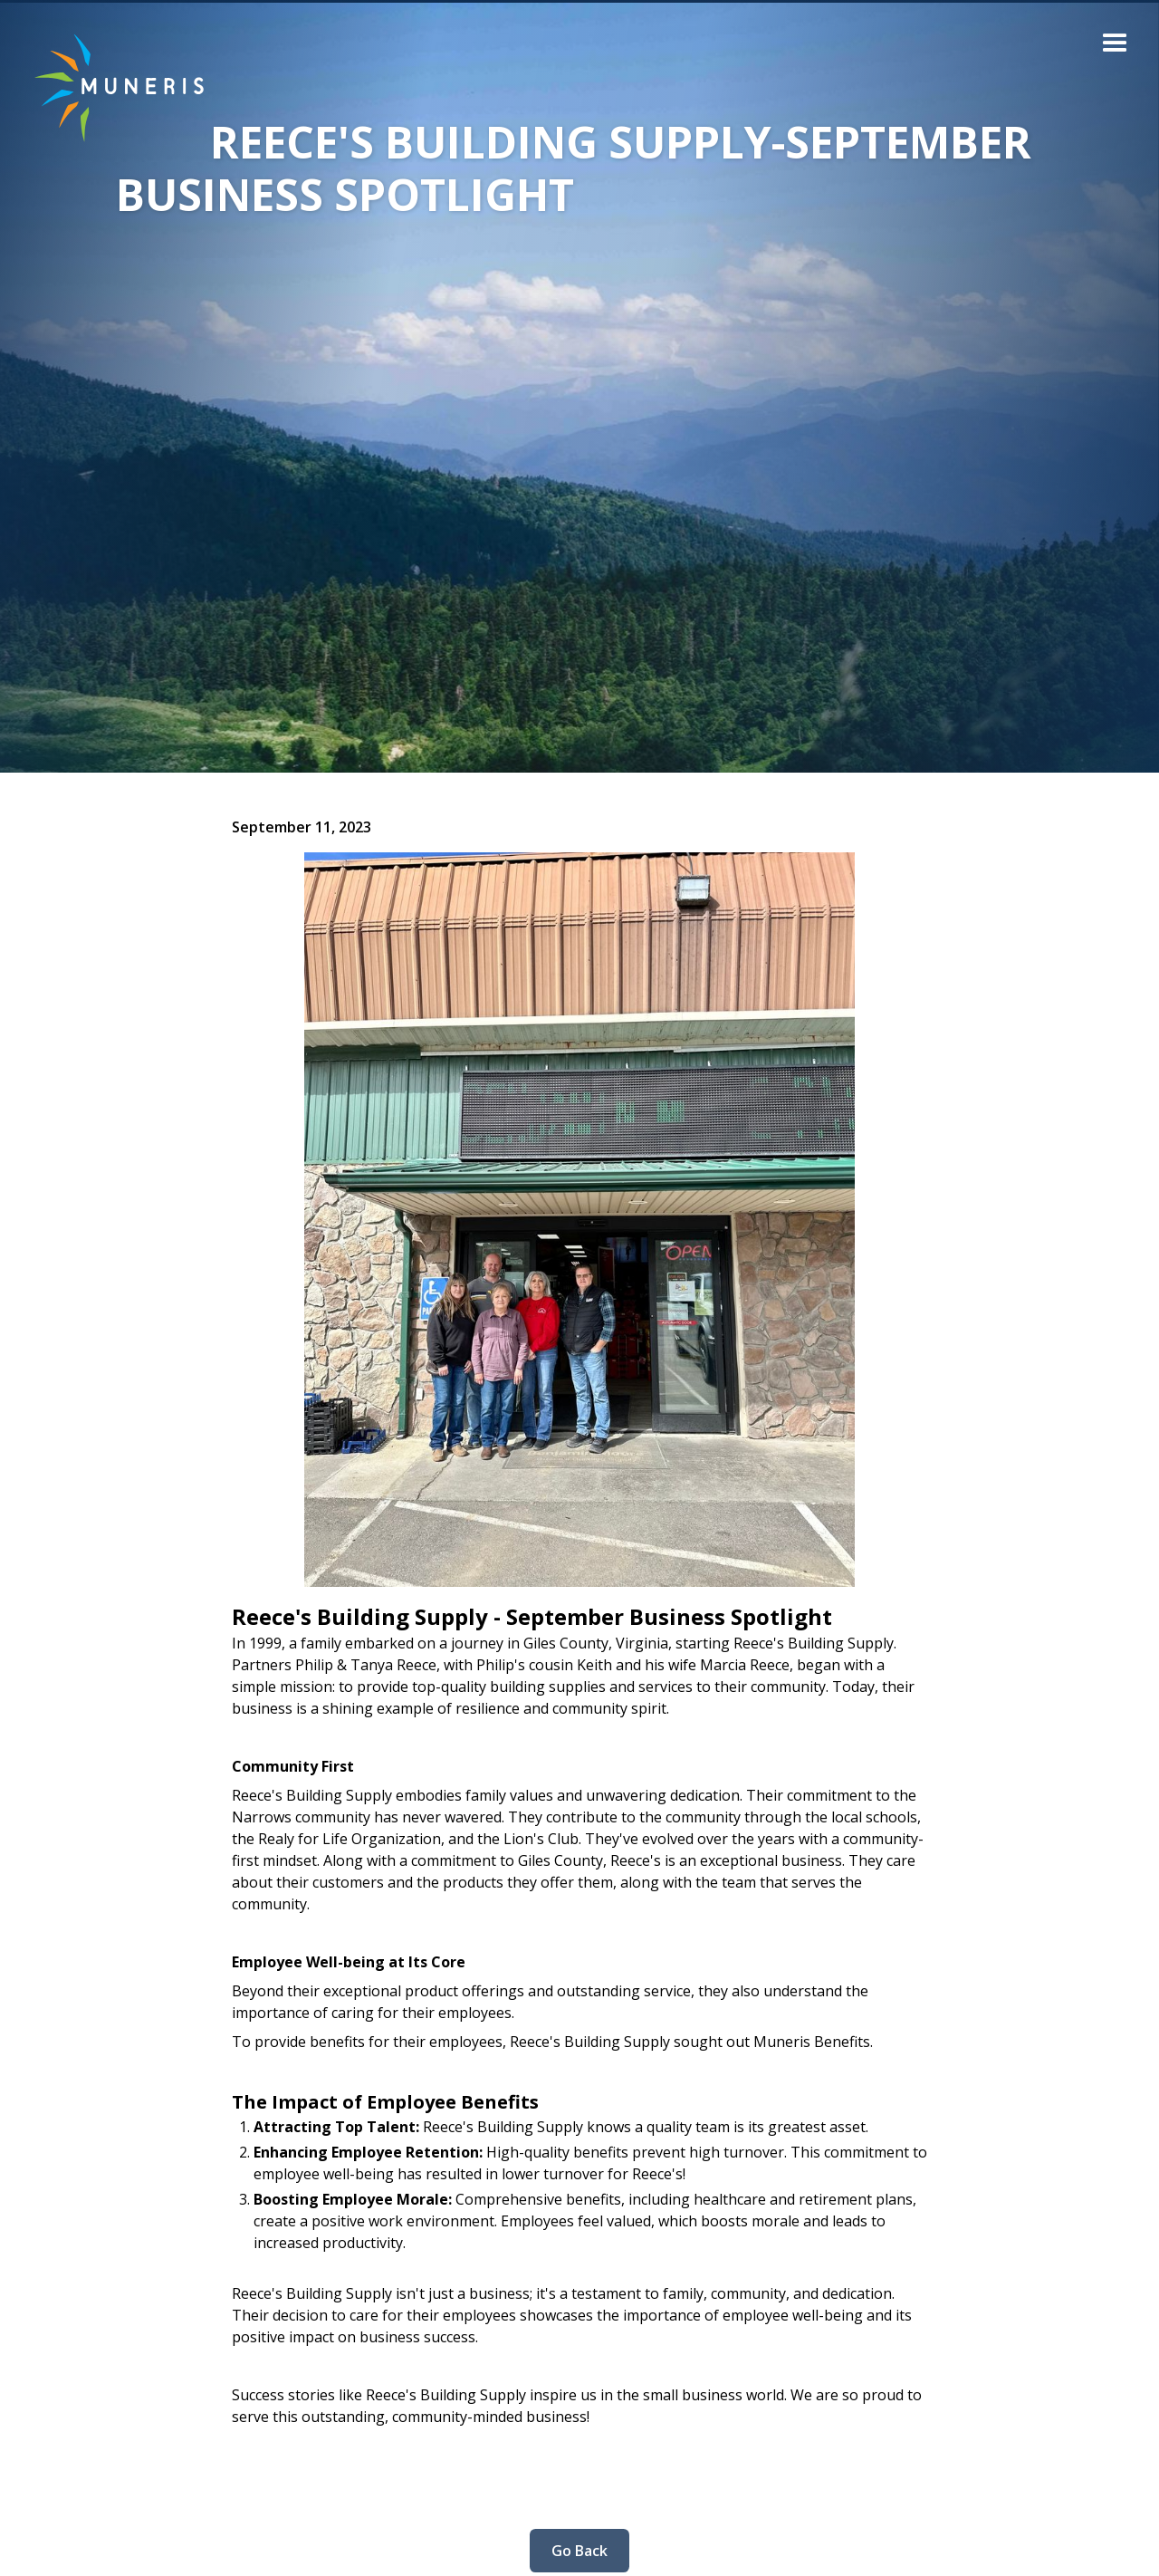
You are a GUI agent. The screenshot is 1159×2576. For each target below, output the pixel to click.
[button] (1115, 44)
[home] (105, 87)
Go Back (579, 2551)
